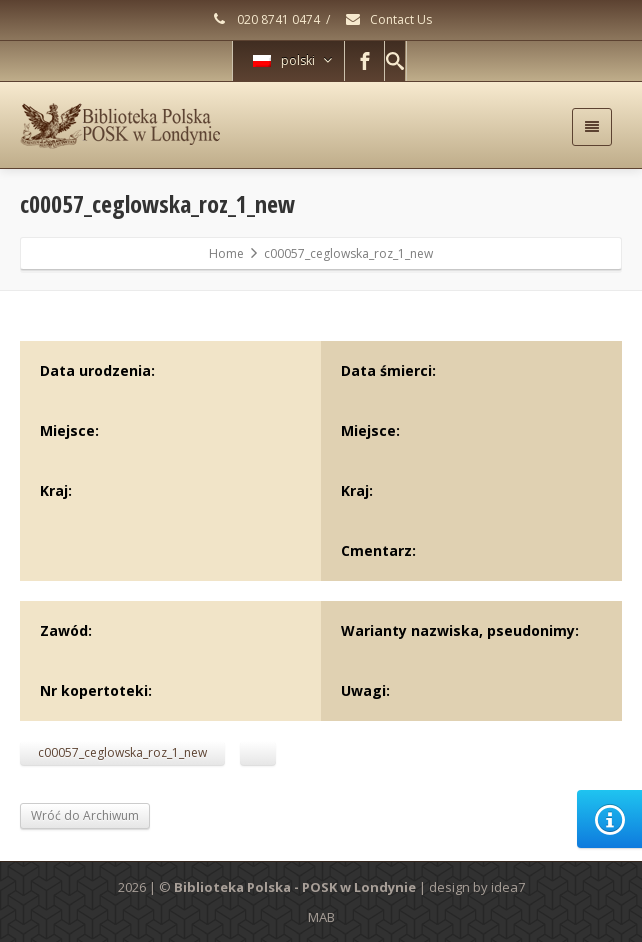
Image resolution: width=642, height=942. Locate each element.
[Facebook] (365, 61)
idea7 (508, 887)
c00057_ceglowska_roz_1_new (122, 752)
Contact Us (388, 19)
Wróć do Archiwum (85, 815)
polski (292, 60)
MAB (321, 917)
